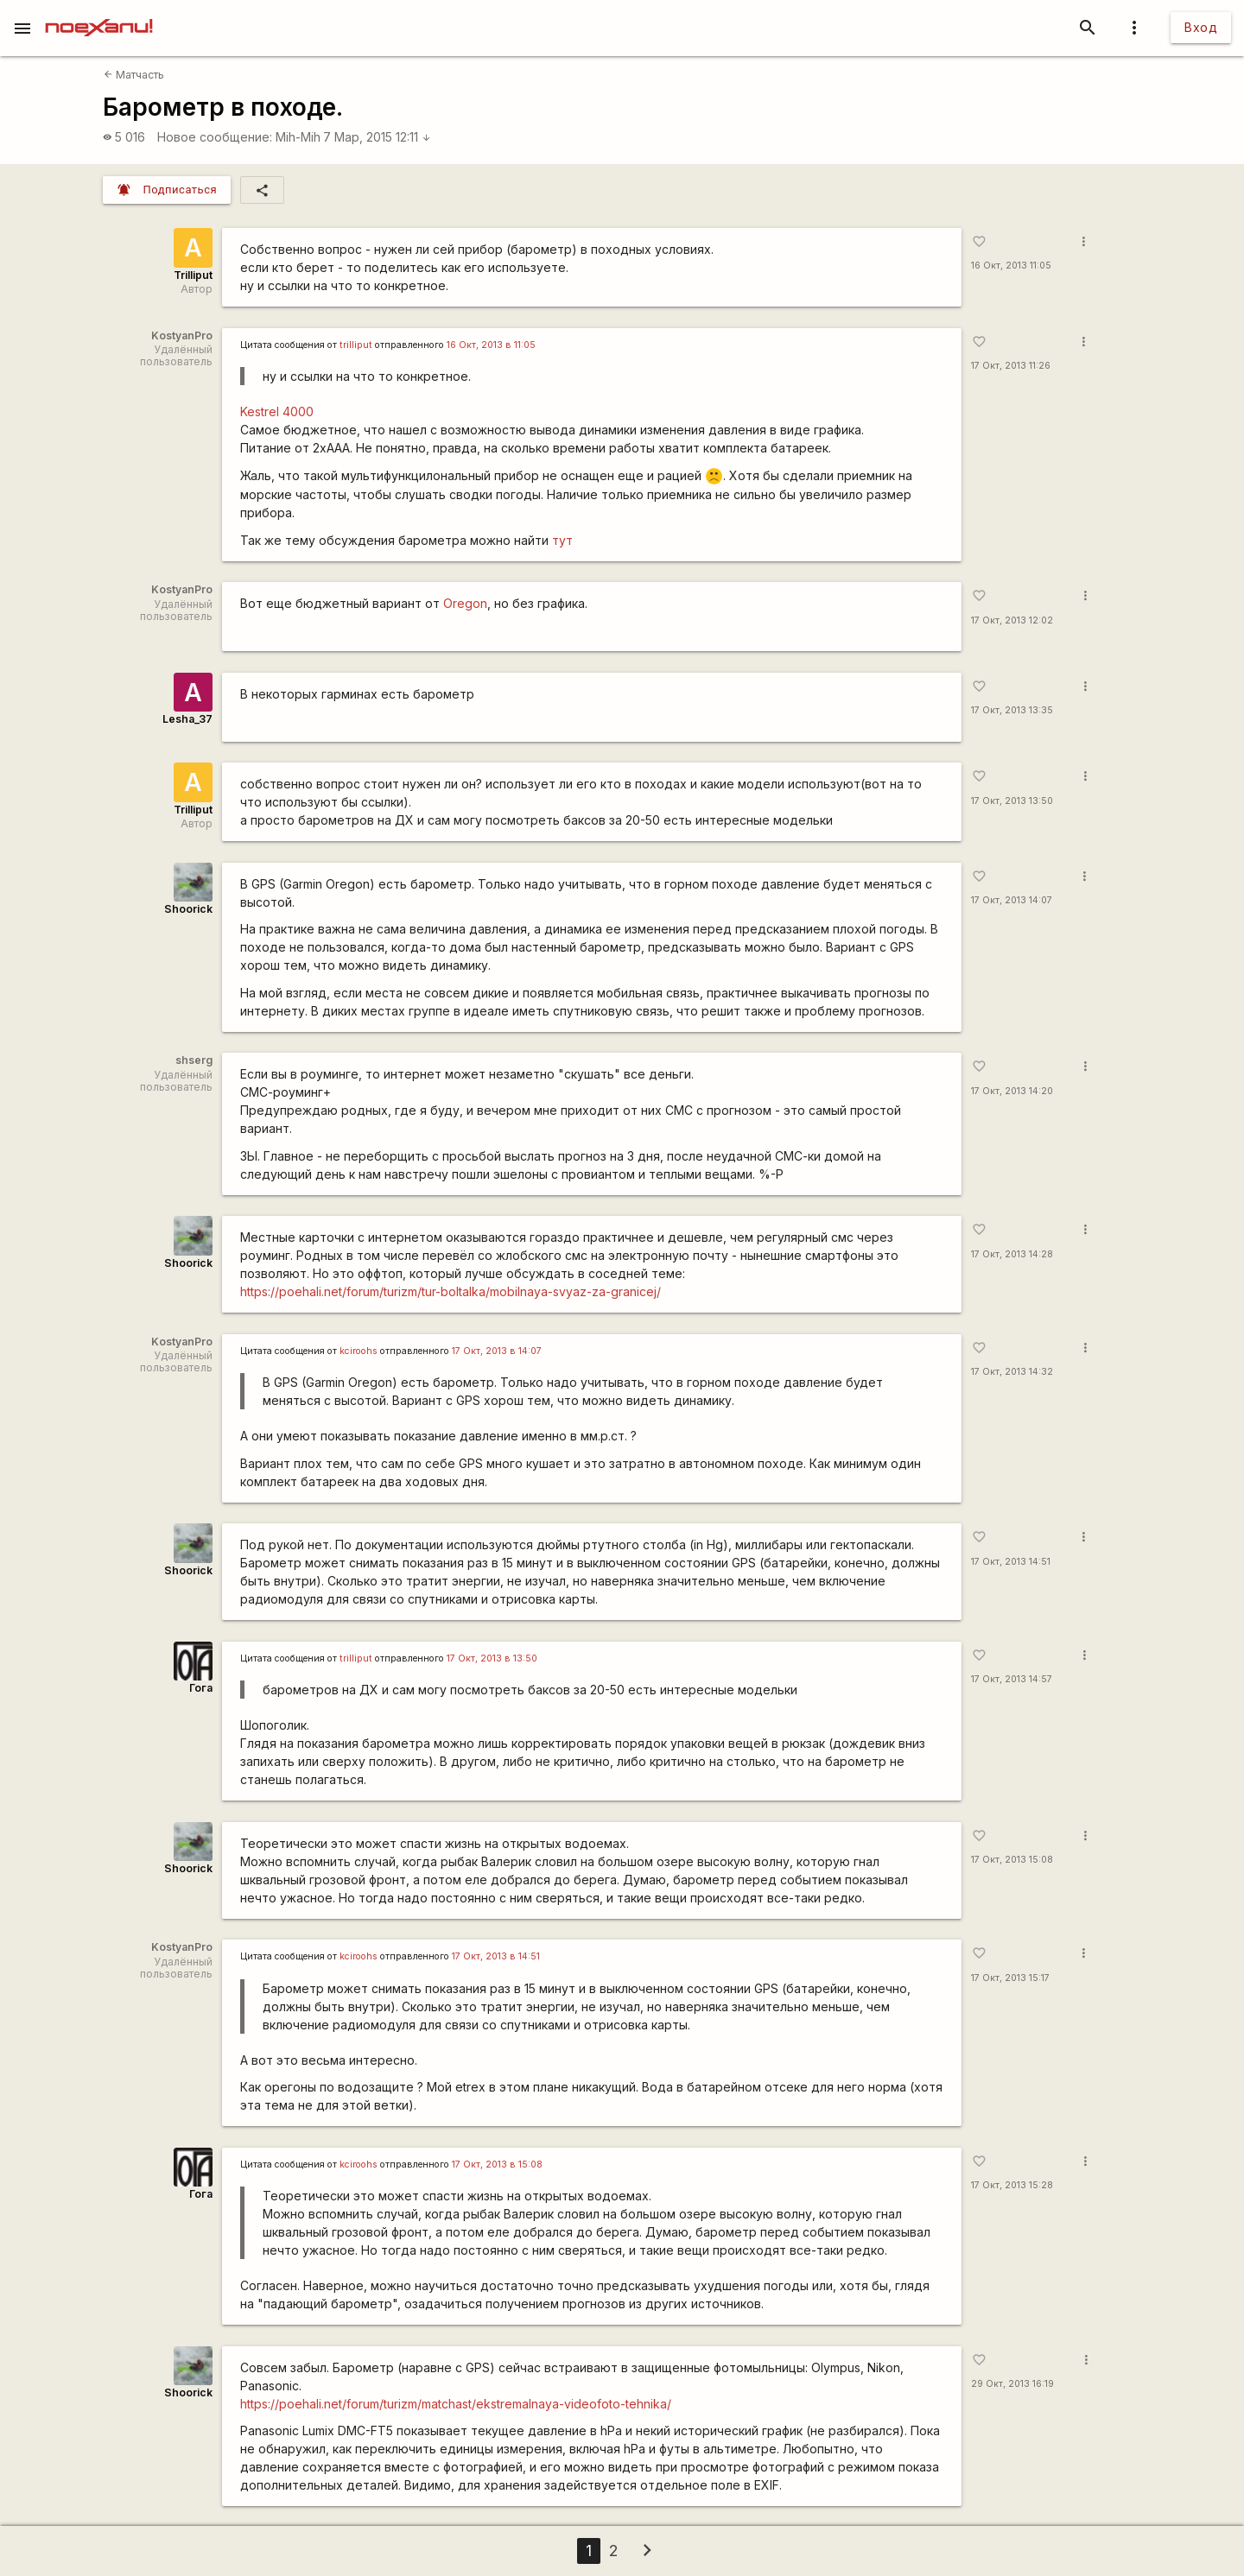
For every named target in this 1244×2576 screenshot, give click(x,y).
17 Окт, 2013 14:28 (1012, 1254)
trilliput (356, 345)
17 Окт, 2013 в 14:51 (496, 1956)
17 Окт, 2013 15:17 (1010, 1978)
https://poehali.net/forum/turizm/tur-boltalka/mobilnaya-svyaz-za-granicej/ (450, 1291)
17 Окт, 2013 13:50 (1012, 801)
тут (562, 540)
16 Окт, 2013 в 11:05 (491, 345)
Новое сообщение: (214, 137)
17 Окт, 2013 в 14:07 (497, 1351)
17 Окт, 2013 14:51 (1010, 1561)
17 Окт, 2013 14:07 (1011, 900)
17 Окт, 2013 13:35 (1012, 710)
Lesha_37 (187, 718)
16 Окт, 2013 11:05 (1011, 265)
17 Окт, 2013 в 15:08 (497, 2164)
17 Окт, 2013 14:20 (1012, 1091)
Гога (201, 1687)
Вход (1200, 27)
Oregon (465, 603)
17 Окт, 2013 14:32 (1012, 1371)
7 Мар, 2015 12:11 (377, 137)
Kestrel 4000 (277, 411)
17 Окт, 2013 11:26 (1010, 365)
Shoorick (188, 908)
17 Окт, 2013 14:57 (1011, 1679)
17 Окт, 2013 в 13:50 (492, 1658)
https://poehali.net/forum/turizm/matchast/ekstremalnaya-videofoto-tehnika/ (455, 2403)
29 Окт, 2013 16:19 (1012, 2383)
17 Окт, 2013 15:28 (1012, 2185)
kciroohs (359, 1351)
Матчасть (134, 74)
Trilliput (193, 275)
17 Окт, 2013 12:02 (1012, 620)
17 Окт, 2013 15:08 (1012, 1859)
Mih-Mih (298, 137)
